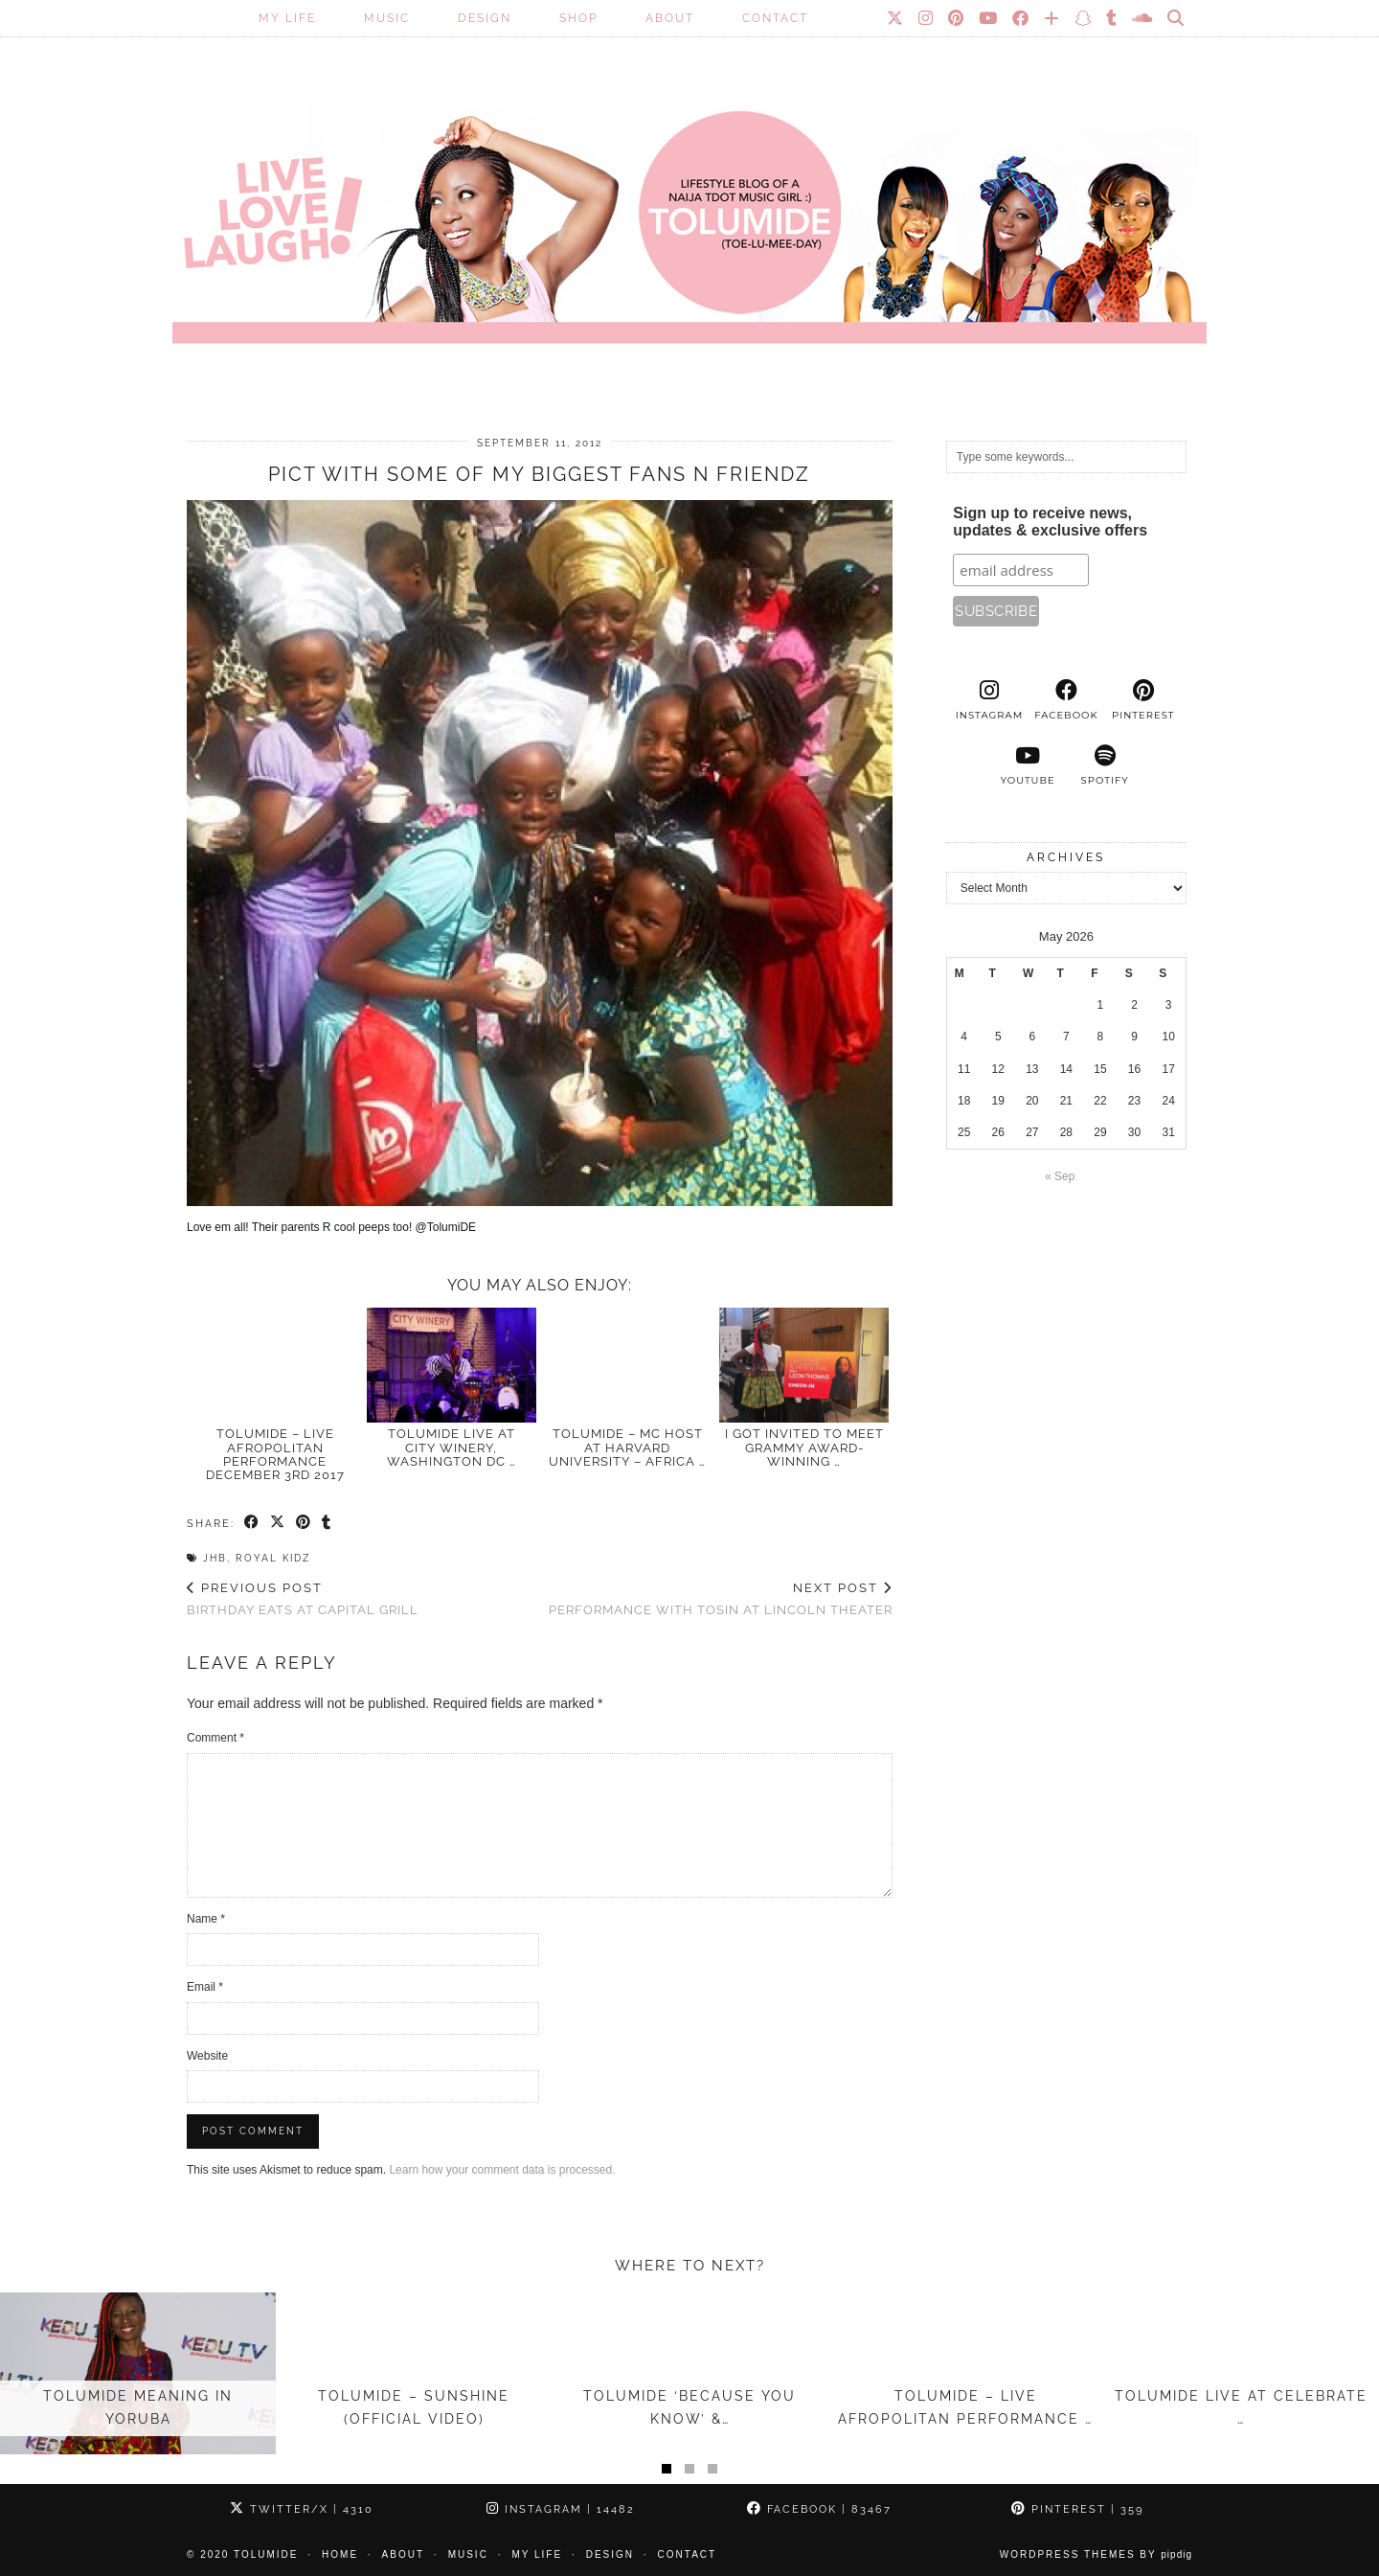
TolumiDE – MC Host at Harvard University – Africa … (627, 1447)
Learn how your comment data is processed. (502, 2170)
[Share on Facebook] (252, 1523)
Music (387, 18)
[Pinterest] (956, 18)
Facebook (819, 2509)
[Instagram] (926, 18)
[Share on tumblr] (327, 1523)
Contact (775, 18)
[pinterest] (1143, 700)
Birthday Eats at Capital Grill (302, 1599)
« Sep (1059, 1176)
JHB (215, 1558)
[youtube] (1027, 765)
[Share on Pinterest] (304, 1523)
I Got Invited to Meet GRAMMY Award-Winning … (804, 1447)
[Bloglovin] (1052, 18)
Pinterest (1077, 2509)
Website (207, 2056)
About (669, 18)
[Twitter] (896, 18)
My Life (287, 18)
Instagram (560, 2509)
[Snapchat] (1083, 18)
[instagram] (989, 700)
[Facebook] (1021, 18)
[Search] (1176, 18)
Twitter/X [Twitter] (301, 2509)
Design (484, 18)
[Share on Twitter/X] (278, 1523)
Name (206, 1919)
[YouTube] (989, 18)
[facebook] (1066, 700)
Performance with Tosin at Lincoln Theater (721, 1599)
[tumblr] (1112, 18)
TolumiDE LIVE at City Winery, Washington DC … (451, 1447)
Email (205, 1987)
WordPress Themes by (1096, 2554)
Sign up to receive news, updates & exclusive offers (1050, 521)
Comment (215, 1737)
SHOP (578, 18)
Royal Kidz (273, 1558)
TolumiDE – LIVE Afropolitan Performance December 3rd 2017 (275, 1454)
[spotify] (1104, 765)
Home (340, 2554)
